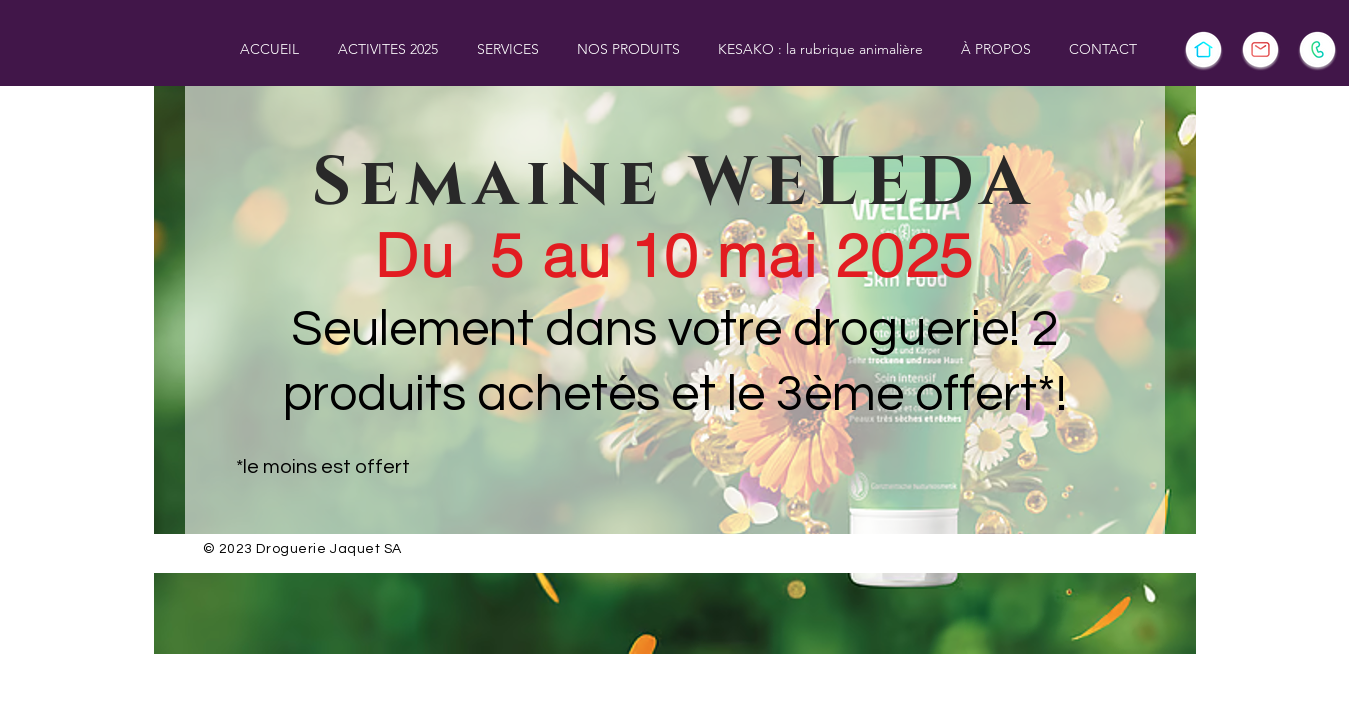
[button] (388, 49)
